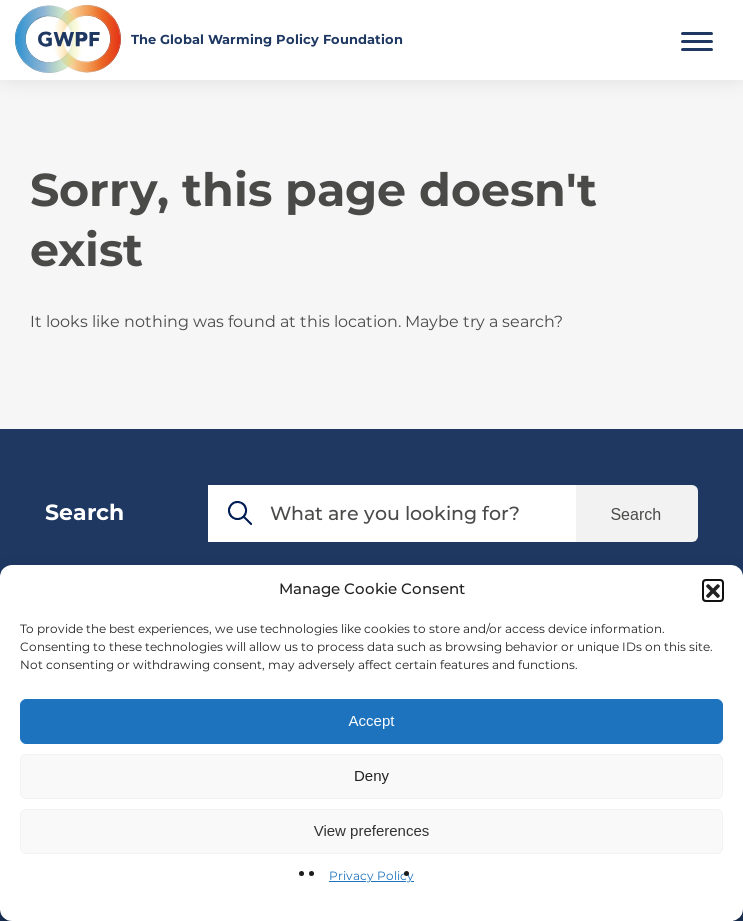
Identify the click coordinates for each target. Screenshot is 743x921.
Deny (371, 775)
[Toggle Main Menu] (697, 39)
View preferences (372, 830)
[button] (713, 590)
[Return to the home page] (209, 39)
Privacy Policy (371, 875)
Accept (372, 720)
